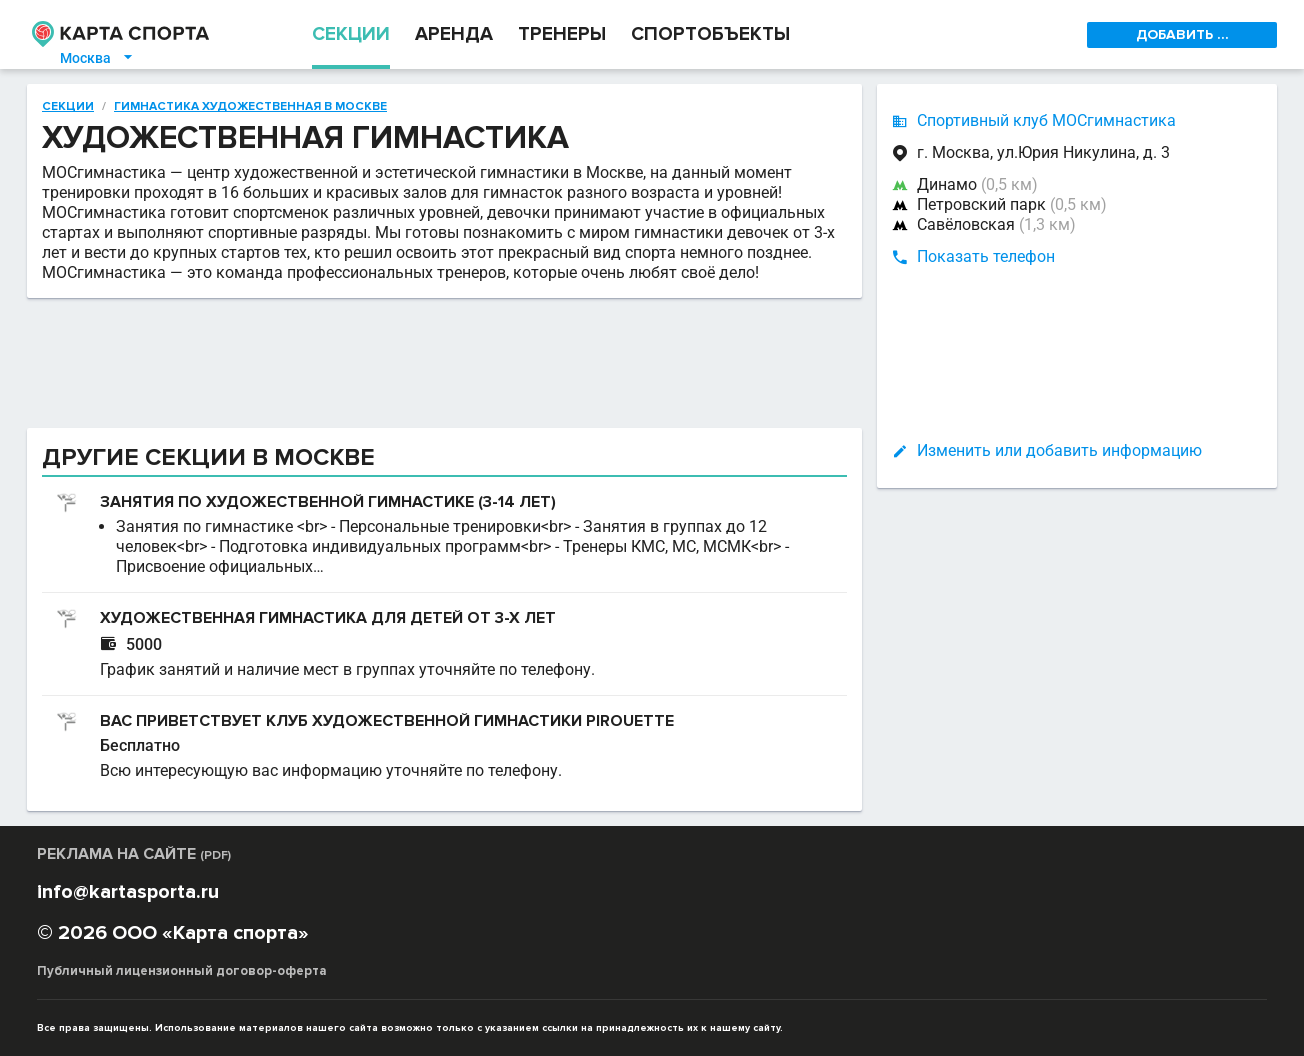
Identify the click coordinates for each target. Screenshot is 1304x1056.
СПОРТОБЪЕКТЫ (710, 34)
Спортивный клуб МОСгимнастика (1046, 120)
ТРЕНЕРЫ (562, 34)
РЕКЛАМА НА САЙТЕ (134, 854)
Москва (97, 58)
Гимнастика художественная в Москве (250, 107)
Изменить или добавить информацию (1059, 450)
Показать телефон (986, 256)
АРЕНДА (454, 34)
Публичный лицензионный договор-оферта (182, 971)
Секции (68, 107)
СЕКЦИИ (351, 34)
